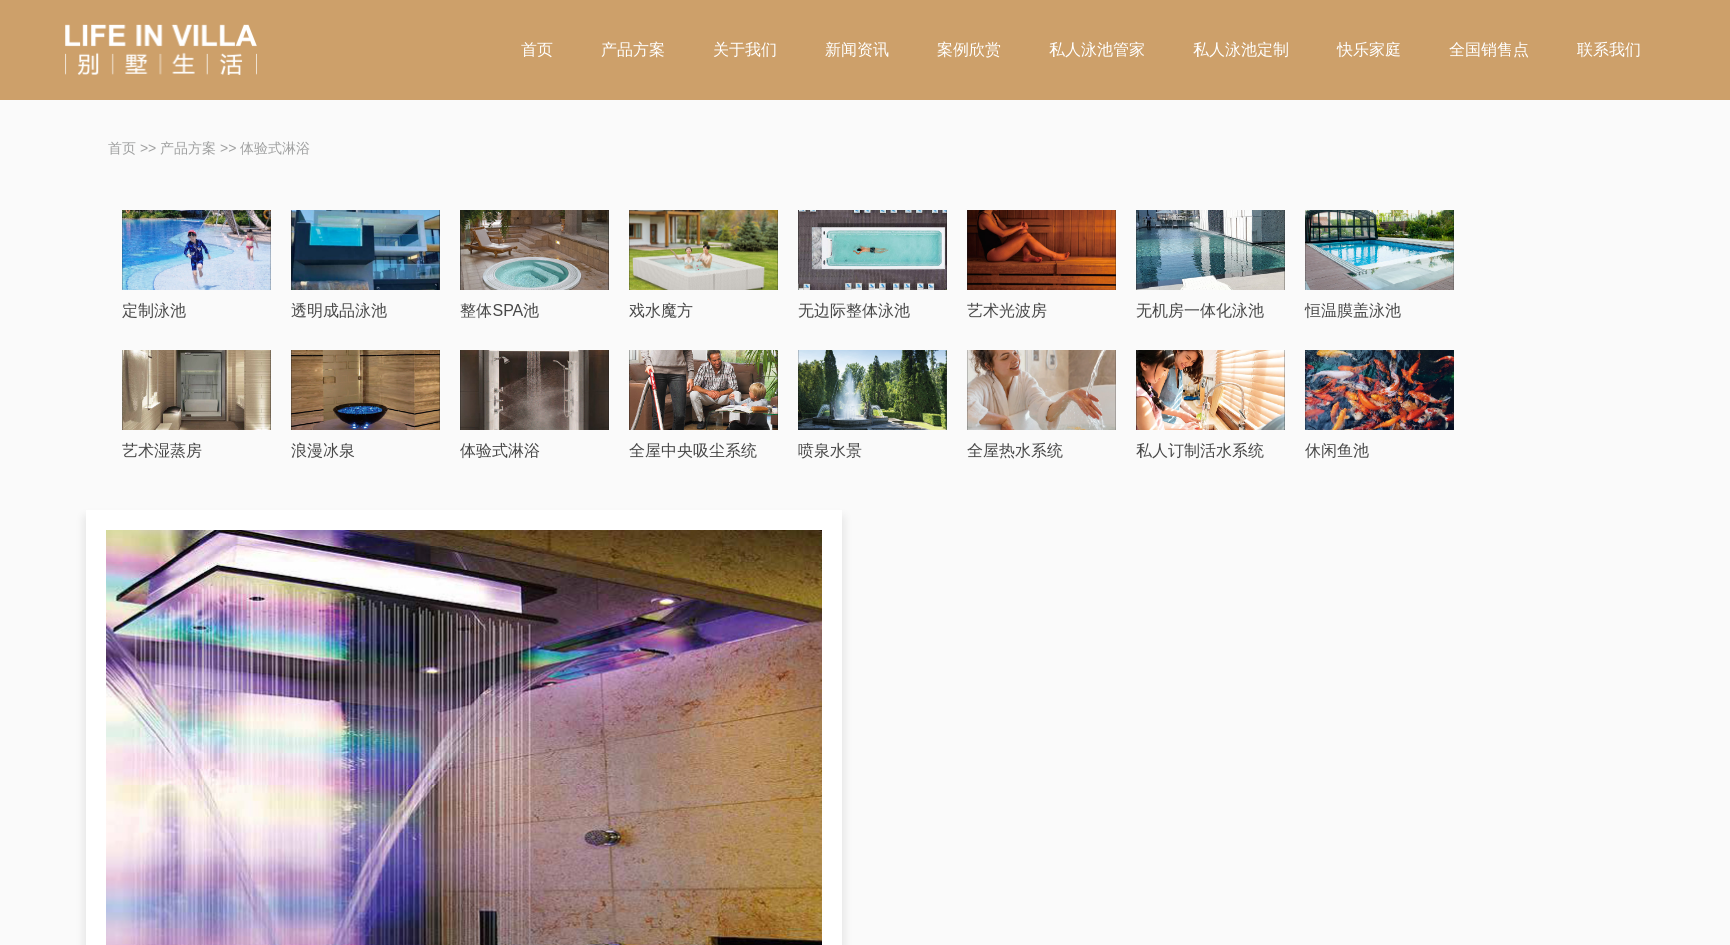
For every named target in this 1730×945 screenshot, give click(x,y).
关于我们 (745, 49)
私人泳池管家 (1097, 49)
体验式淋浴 (275, 148)
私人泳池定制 (1241, 49)
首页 (537, 49)
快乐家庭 (1369, 49)
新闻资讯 (857, 49)
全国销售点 (1489, 49)
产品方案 (633, 49)
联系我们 (1609, 49)
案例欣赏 (969, 49)
